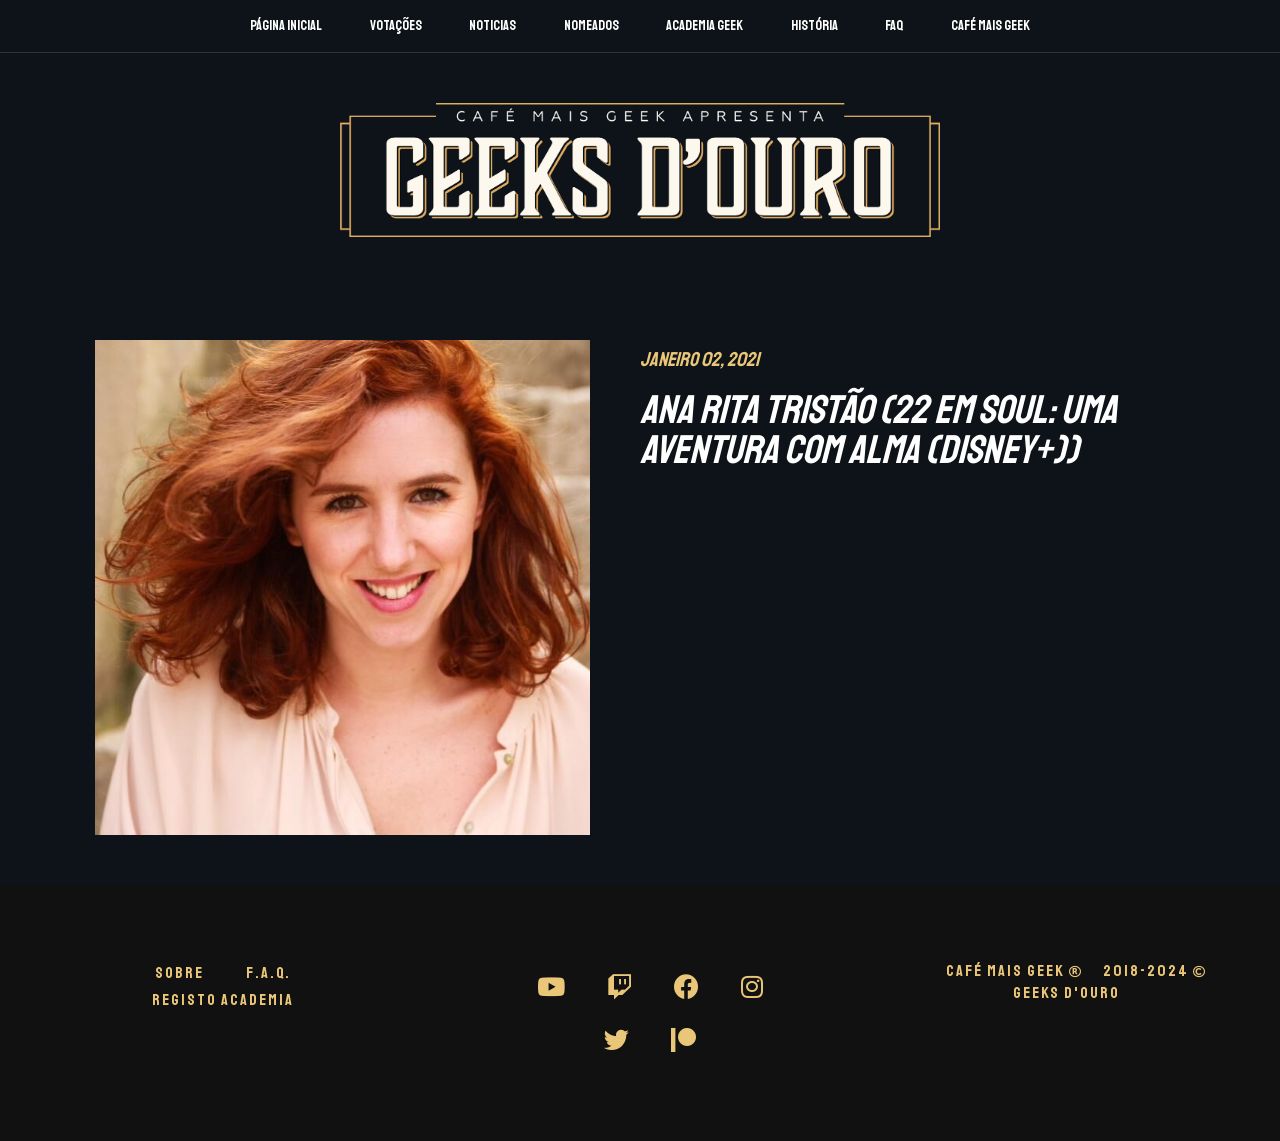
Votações (396, 25)
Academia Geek (704, 25)
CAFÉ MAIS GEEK (1014, 971)
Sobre (179, 973)
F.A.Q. (268, 973)
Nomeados (591, 25)
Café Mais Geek (990, 25)
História (814, 25)
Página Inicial (286, 25)
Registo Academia (223, 1000)
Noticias (492, 25)
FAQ (894, 25)
